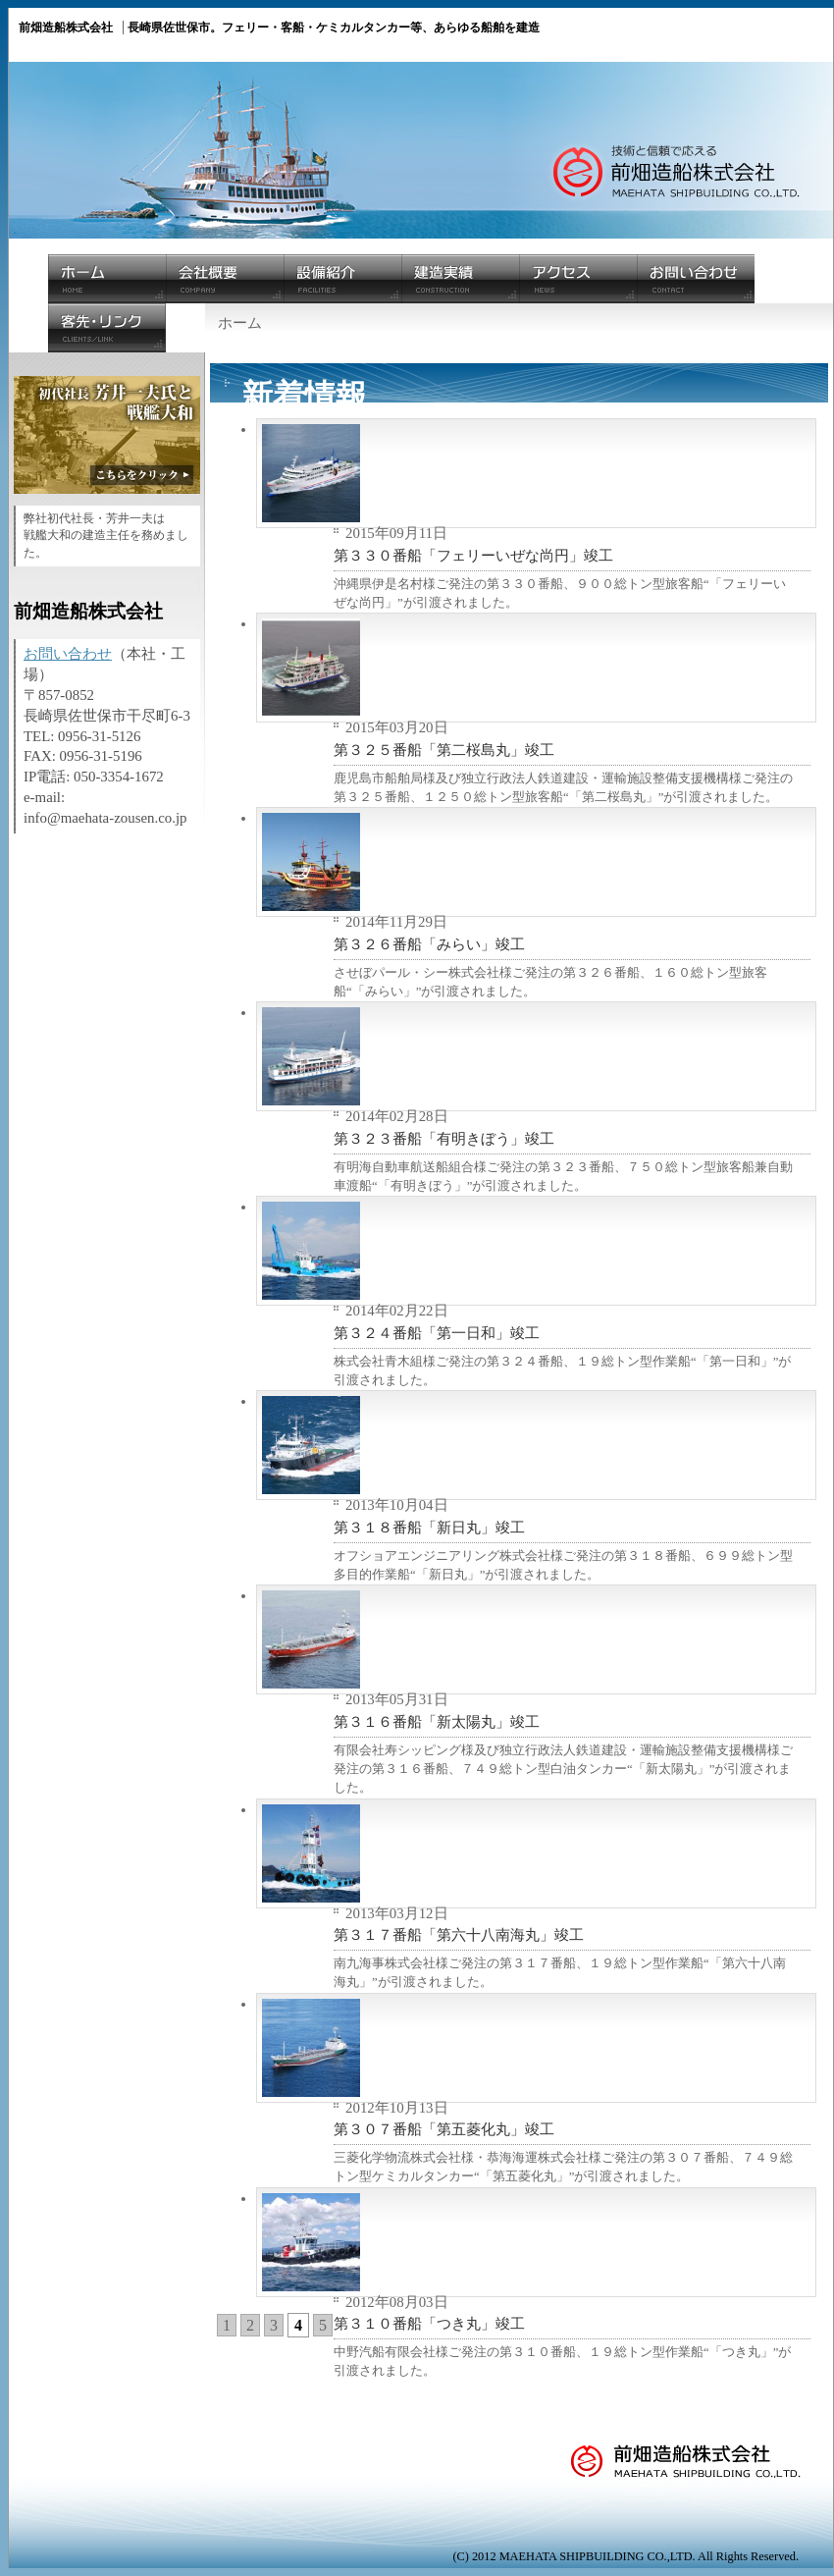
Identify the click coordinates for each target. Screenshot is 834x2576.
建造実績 (460, 278)
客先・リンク (107, 327)
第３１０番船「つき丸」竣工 (429, 2324)
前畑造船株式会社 (696, 2477)
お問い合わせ (696, 278)
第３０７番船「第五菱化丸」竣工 (444, 2129)
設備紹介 (342, 278)
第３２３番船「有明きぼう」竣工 (444, 1139)
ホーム (107, 278)
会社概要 (225, 278)
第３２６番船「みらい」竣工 (429, 944)
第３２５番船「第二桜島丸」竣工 (444, 750)
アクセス (578, 278)
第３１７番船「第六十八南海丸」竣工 (459, 1935)
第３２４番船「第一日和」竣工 (437, 1333)
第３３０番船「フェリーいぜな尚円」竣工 (473, 556)
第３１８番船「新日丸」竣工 (429, 1527)
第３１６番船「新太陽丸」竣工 (437, 1722)
